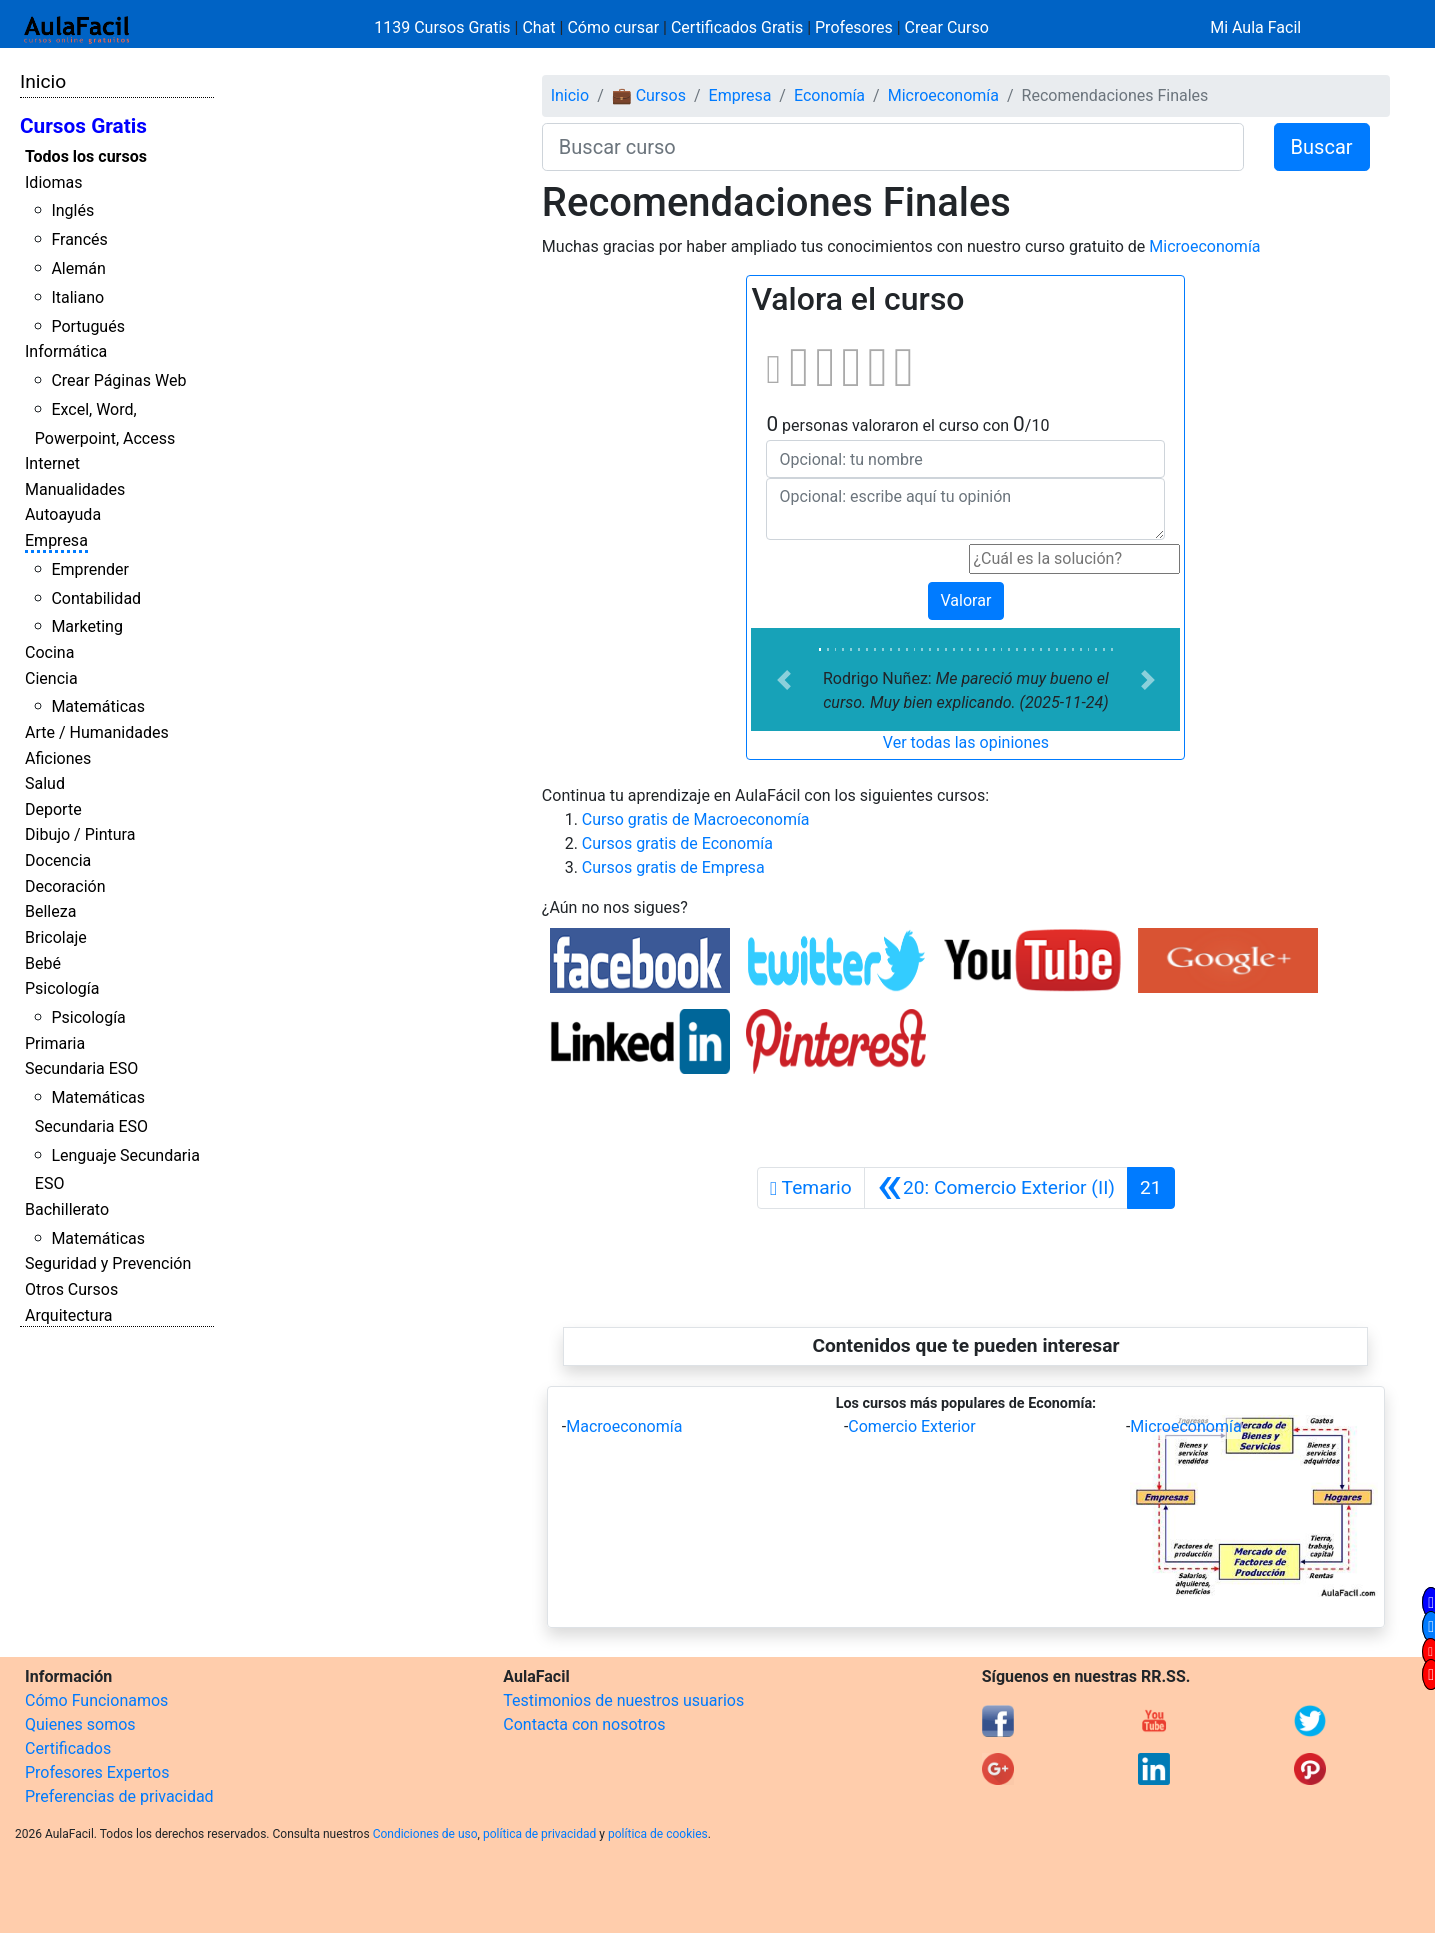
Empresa (56, 540)
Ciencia (51, 678)
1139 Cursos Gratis (444, 27)
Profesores (854, 27)
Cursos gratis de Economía (677, 843)
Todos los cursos (86, 156)
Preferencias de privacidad (119, 1796)
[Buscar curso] (893, 147)
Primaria (55, 1043)
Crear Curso (947, 27)
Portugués (88, 326)
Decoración (65, 886)
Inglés (72, 210)
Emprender (90, 569)
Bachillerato (67, 1209)
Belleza (50, 911)
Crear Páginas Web (118, 380)
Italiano (77, 297)
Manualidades (75, 489)
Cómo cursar (613, 27)
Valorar (966, 600)
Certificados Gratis (737, 27)
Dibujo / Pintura (80, 834)
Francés (79, 239)
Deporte (53, 809)
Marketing (86, 626)
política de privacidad (539, 1834)
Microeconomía (943, 95)
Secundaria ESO (81, 1068)
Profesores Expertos (97, 1772)
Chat (538, 27)
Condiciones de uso (425, 1834)
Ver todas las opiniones (966, 742)
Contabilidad (96, 598)
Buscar (1322, 147)
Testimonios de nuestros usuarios (623, 1700)
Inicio (43, 81)
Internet (52, 463)
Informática (66, 351)
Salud (45, 783)
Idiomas (53, 182)
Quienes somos (80, 1724)
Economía (829, 95)
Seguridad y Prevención (108, 1263)
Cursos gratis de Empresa (673, 867)
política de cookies (658, 1834)
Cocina (49, 652)
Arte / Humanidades (97, 732)
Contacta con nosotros (584, 1724)
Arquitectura (68, 1315)
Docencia (58, 860)
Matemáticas (98, 706)
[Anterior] (996, 1188)
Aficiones (58, 758)
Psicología (62, 988)
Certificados (68, 1748)
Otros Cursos (71, 1289)
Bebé (43, 963)
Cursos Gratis (83, 126)
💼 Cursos (649, 95)
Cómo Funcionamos (96, 1700)
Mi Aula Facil (1255, 27)
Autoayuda (63, 514)
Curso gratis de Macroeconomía (696, 819)
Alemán (78, 268)
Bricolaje (56, 937)
